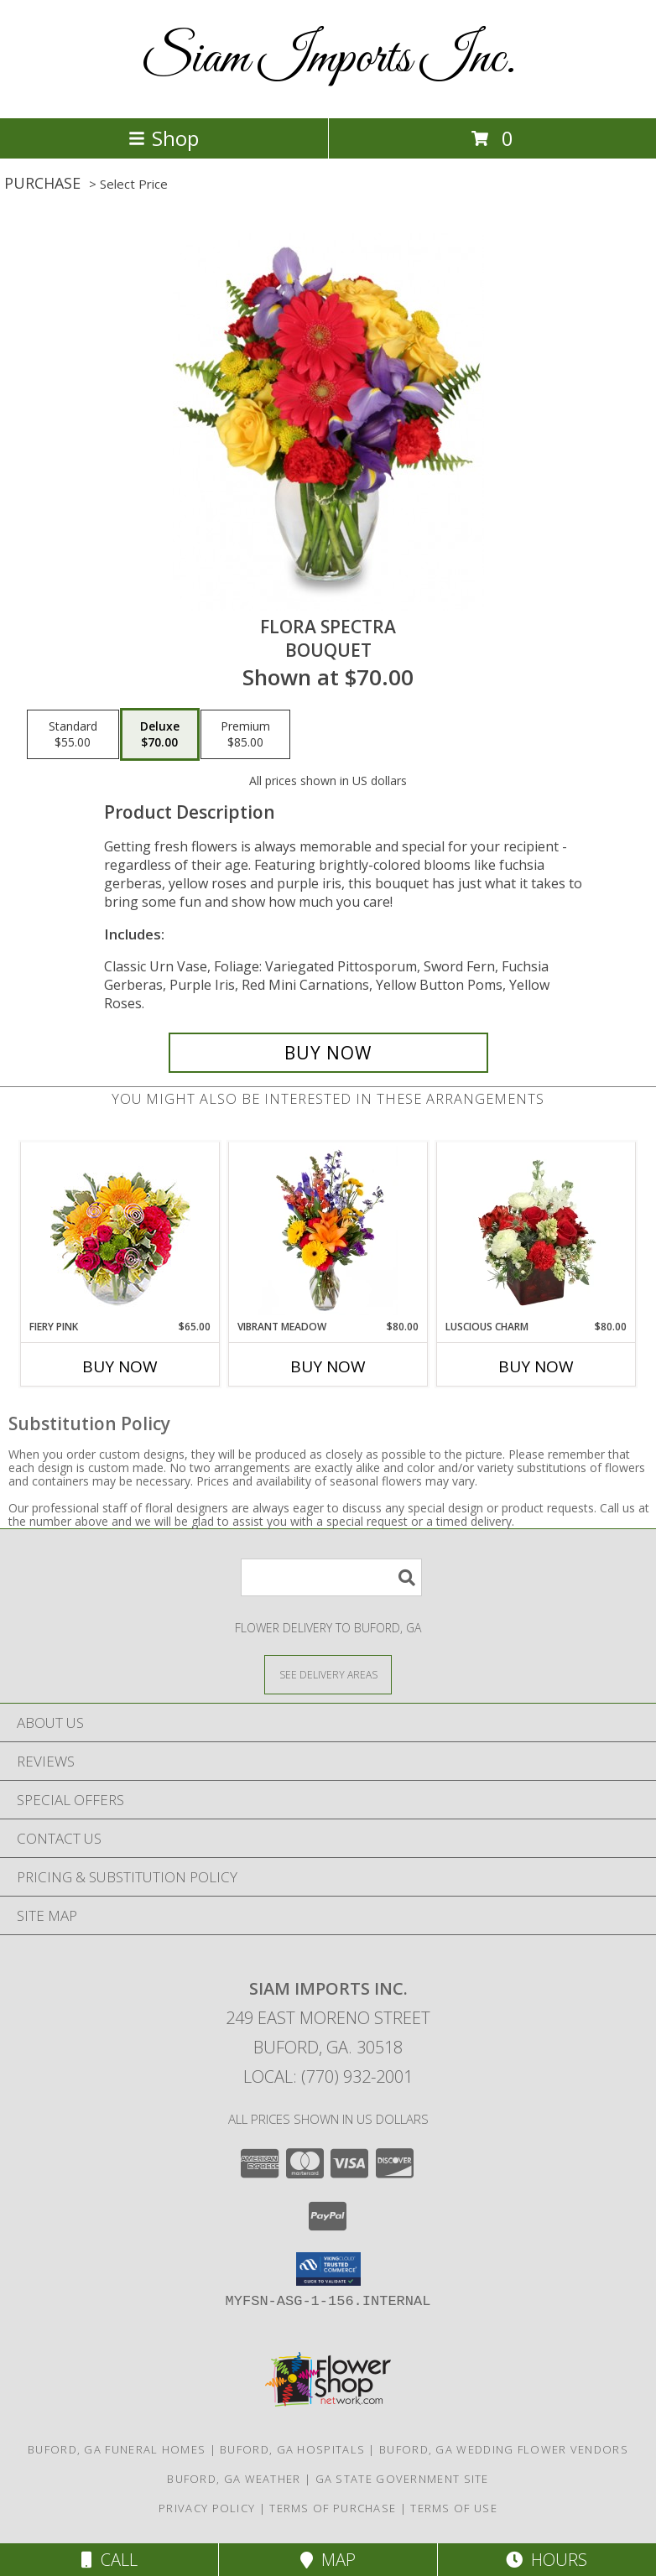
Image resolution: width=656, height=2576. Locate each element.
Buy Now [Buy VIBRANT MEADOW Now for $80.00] (328, 1366)
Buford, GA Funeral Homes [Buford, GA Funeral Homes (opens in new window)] (117, 2449)
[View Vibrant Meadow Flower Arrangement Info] (328, 1230)
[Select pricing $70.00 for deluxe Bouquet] (159, 734)
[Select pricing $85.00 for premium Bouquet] (245, 734)
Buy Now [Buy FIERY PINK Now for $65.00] (120, 1366)
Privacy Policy (207, 2508)
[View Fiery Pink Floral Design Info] (120, 1231)
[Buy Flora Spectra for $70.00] (328, 1053)
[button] (328, 2269)
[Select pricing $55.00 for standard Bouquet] (73, 734)
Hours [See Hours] (546, 2559)
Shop (163, 138)
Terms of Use (453, 2508)
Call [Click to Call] (109, 2559)
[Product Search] (331, 1577)
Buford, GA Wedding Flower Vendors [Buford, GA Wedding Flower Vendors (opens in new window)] (503, 2449)
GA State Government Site (402, 2478)
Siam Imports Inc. (328, 59)
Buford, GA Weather (233, 2478)
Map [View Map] (328, 2559)
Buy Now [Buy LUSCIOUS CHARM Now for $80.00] (536, 1366)
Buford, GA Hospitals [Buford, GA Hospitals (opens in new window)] (292, 2449)
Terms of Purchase (332, 2508)
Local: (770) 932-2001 (328, 2076)
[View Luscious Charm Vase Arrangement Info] (536, 1230)
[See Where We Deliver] (328, 1674)
